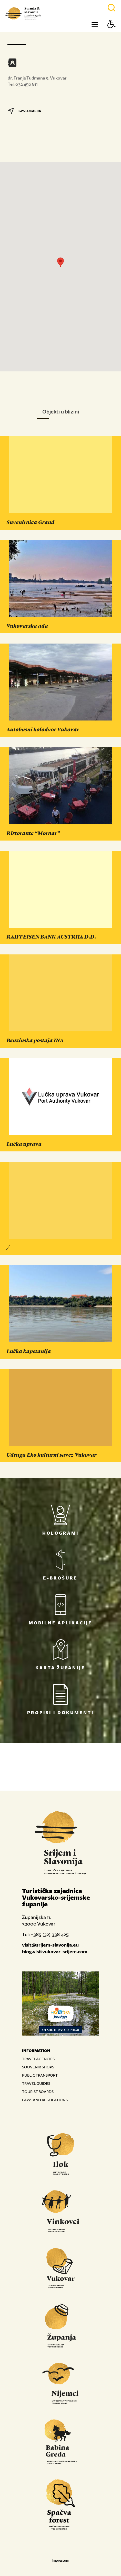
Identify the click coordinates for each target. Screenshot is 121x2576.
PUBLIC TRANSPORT (40, 2075)
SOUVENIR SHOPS (38, 2067)
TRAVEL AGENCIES (38, 2058)
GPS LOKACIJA (24, 111)
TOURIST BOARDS (38, 2091)
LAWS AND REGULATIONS (45, 2099)
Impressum (60, 2560)
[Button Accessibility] (111, 32)
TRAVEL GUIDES (36, 2083)
